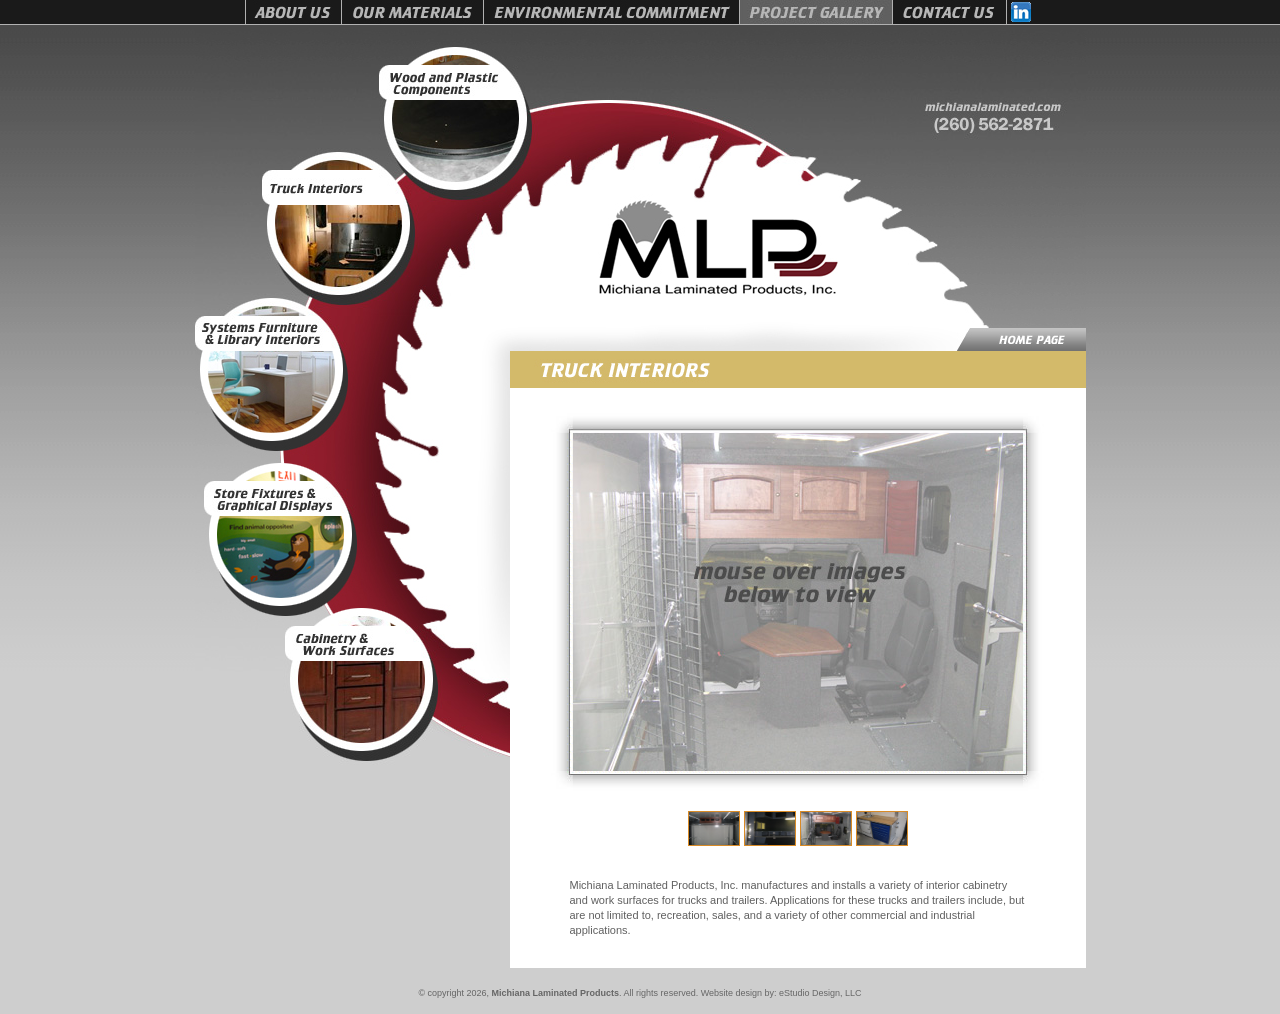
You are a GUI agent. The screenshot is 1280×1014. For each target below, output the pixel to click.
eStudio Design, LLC (820, 993)
